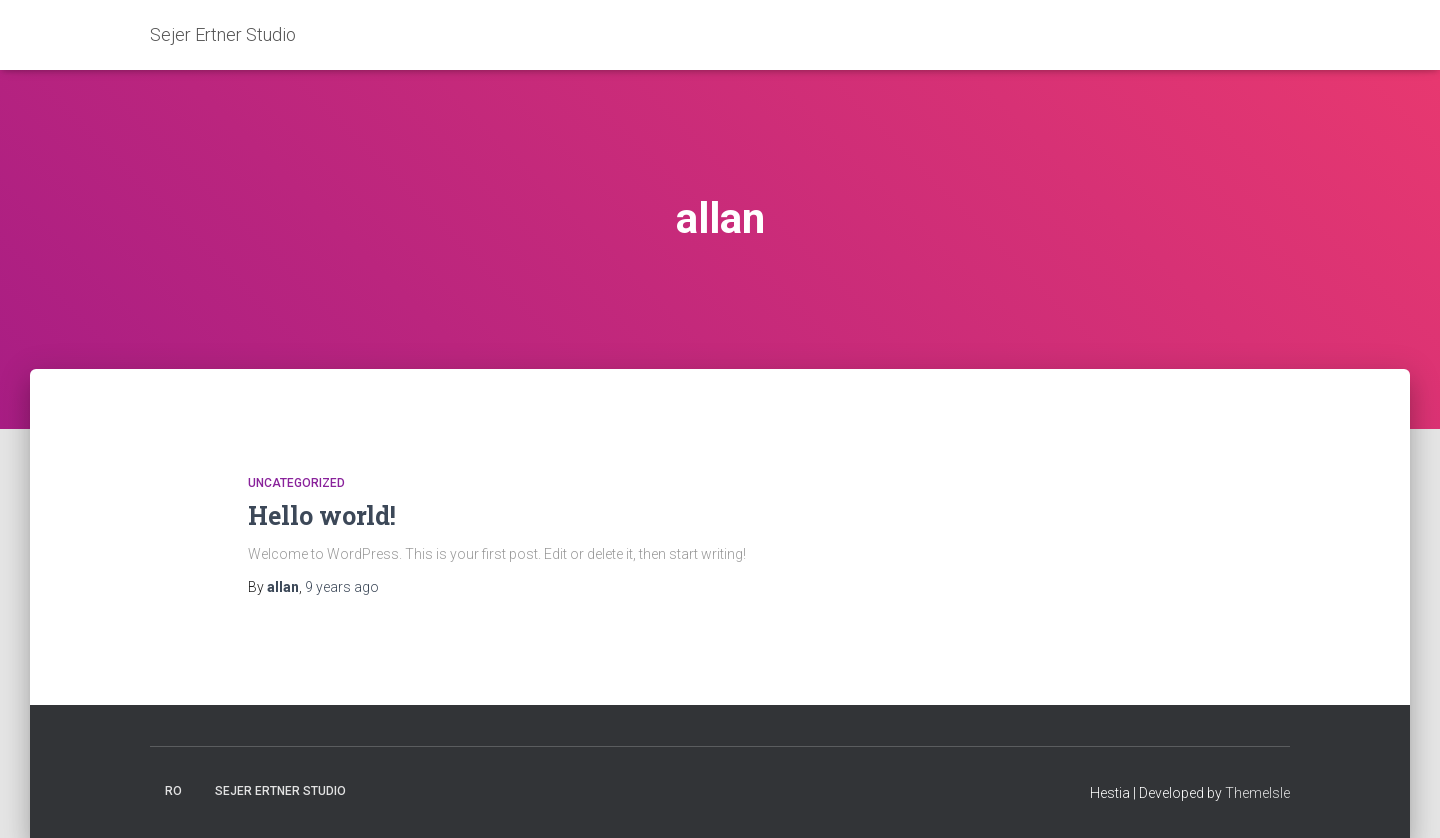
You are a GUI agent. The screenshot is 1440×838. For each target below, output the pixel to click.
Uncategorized (296, 483)
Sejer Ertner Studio (280, 791)
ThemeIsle (1257, 793)
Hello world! (322, 515)
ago (342, 587)
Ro (173, 791)
